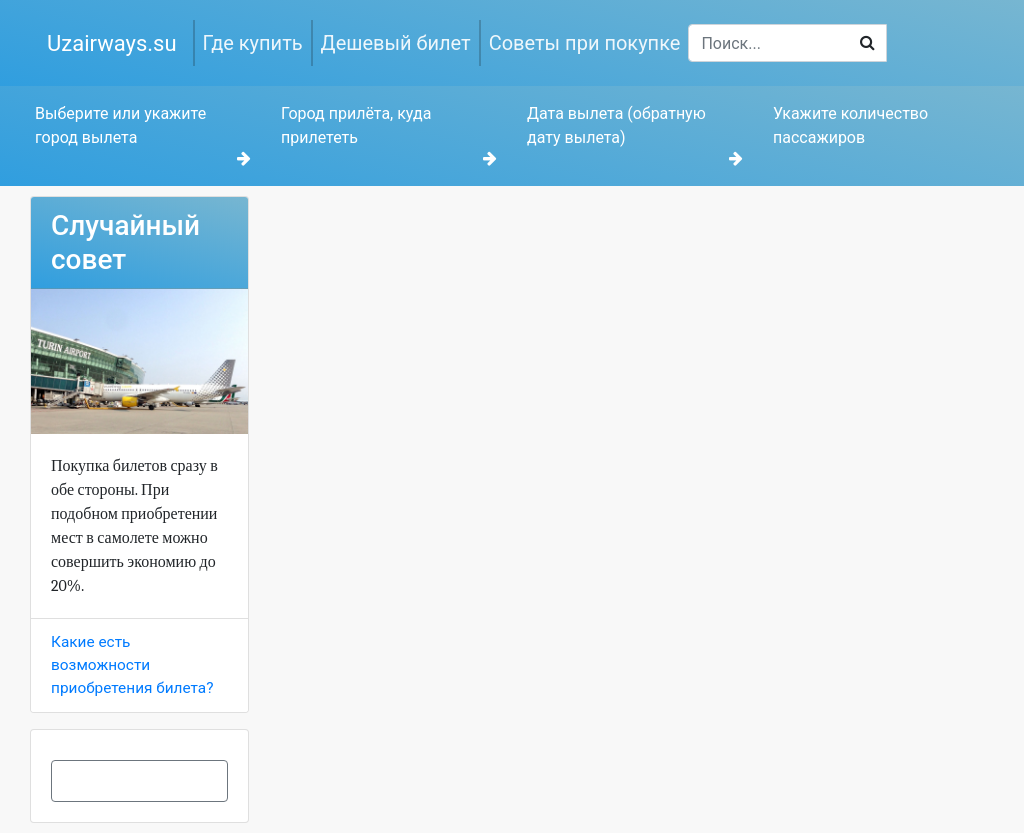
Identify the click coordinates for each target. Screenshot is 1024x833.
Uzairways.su (112, 43)
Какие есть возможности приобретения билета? (132, 665)
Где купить (253, 43)
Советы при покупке (585, 43)
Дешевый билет (396, 43)
